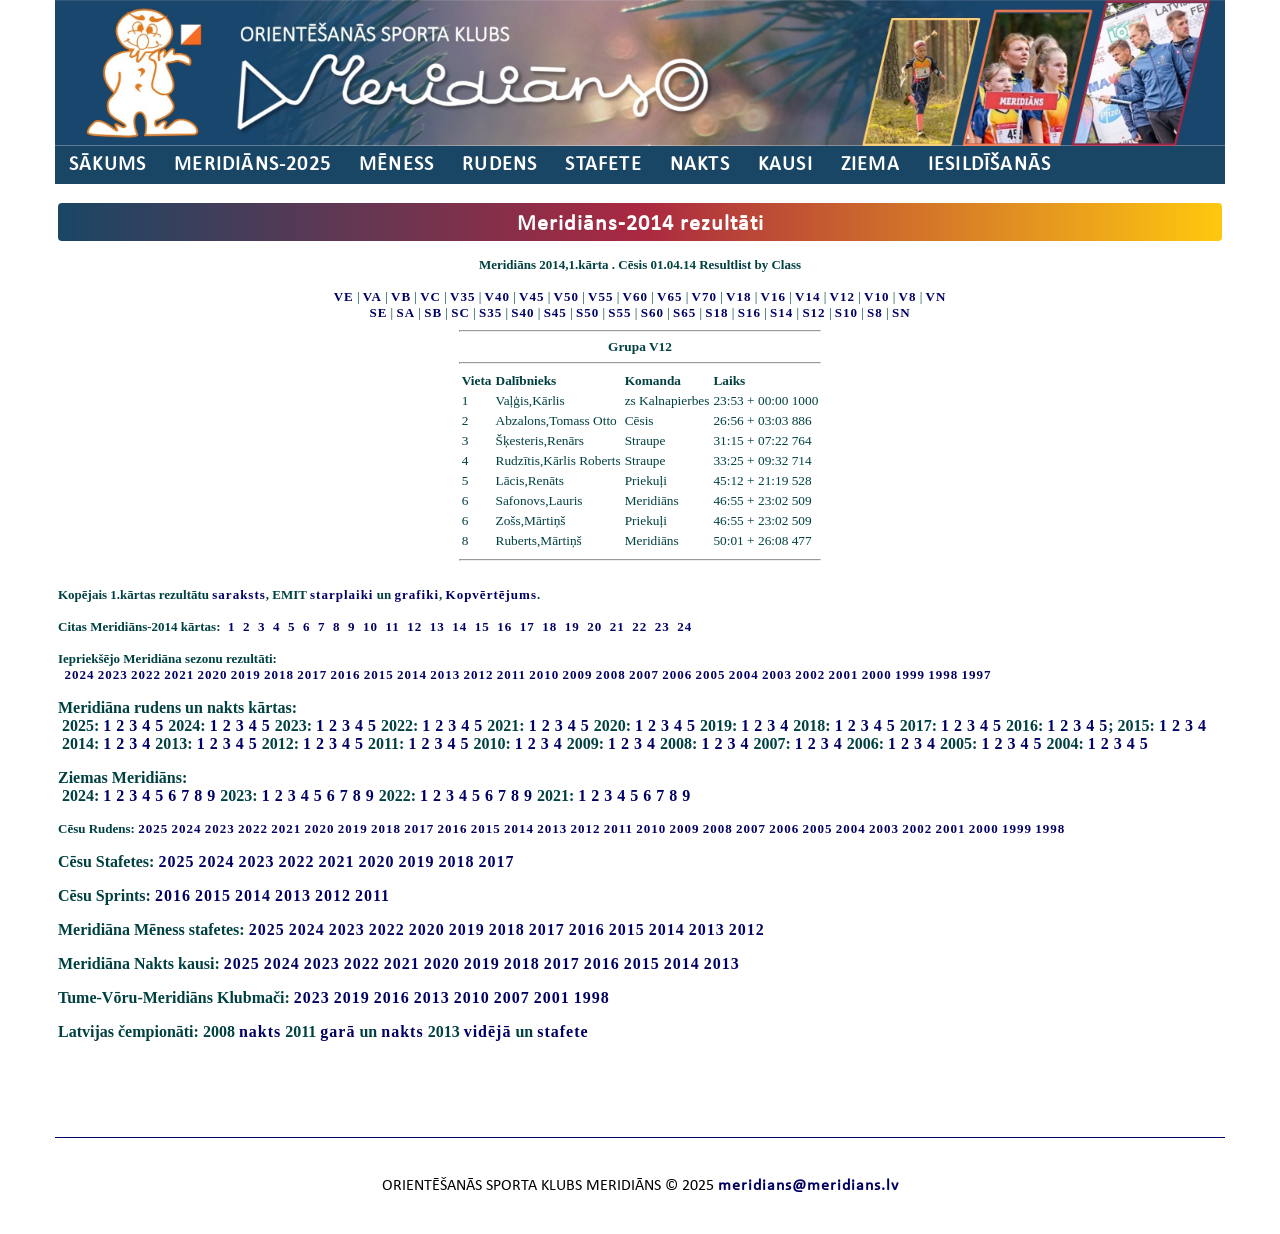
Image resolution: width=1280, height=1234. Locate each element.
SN (901, 312)
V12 (842, 296)
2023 (113, 674)
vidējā (488, 1031)
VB (401, 296)
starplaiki (341, 594)
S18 (716, 312)
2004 (744, 674)
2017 (312, 674)
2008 (611, 674)
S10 (846, 312)
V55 (600, 296)
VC (430, 296)
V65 (669, 296)
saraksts (239, 594)
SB (433, 312)
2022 (146, 674)
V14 (807, 296)
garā (337, 1031)
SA (405, 312)
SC (460, 312)
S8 (875, 312)
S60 (652, 312)
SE (378, 312)
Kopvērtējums (491, 594)
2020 (213, 674)
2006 (677, 674)
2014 (412, 674)
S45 (555, 312)
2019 (246, 674)
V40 (497, 296)
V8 (908, 296)
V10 (876, 296)
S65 (684, 312)
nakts (260, 1031)
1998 (943, 674)
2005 (711, 674)
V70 (704, 296)
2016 (346, 674)
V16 (773, 296)
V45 (531, 296)
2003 (777, 674)
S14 (781, 312)
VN (936, 296)
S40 (522, 312)
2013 (445, 674)
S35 (490, 312)
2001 (844, 674)
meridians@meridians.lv (808, 1186)
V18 (738, 296)
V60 (635, 296)
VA (372, 296)
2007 (644, 674)
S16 (749, 312)
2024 (80, 674)
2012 (479, 674)
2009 (578, 674)
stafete (562, 1031)
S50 (587, 312)
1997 (977, 674)
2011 (511, 674)
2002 (810, 674)
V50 (566, 296)
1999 (910, 674)
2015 (379, 674)
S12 (813, 312)
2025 (153, 828)
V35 (462, 296)
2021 (179, 674)
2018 (279, 674)
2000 (877, 674)
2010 (544, 674)
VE (344, 296)
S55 (619, 312)
